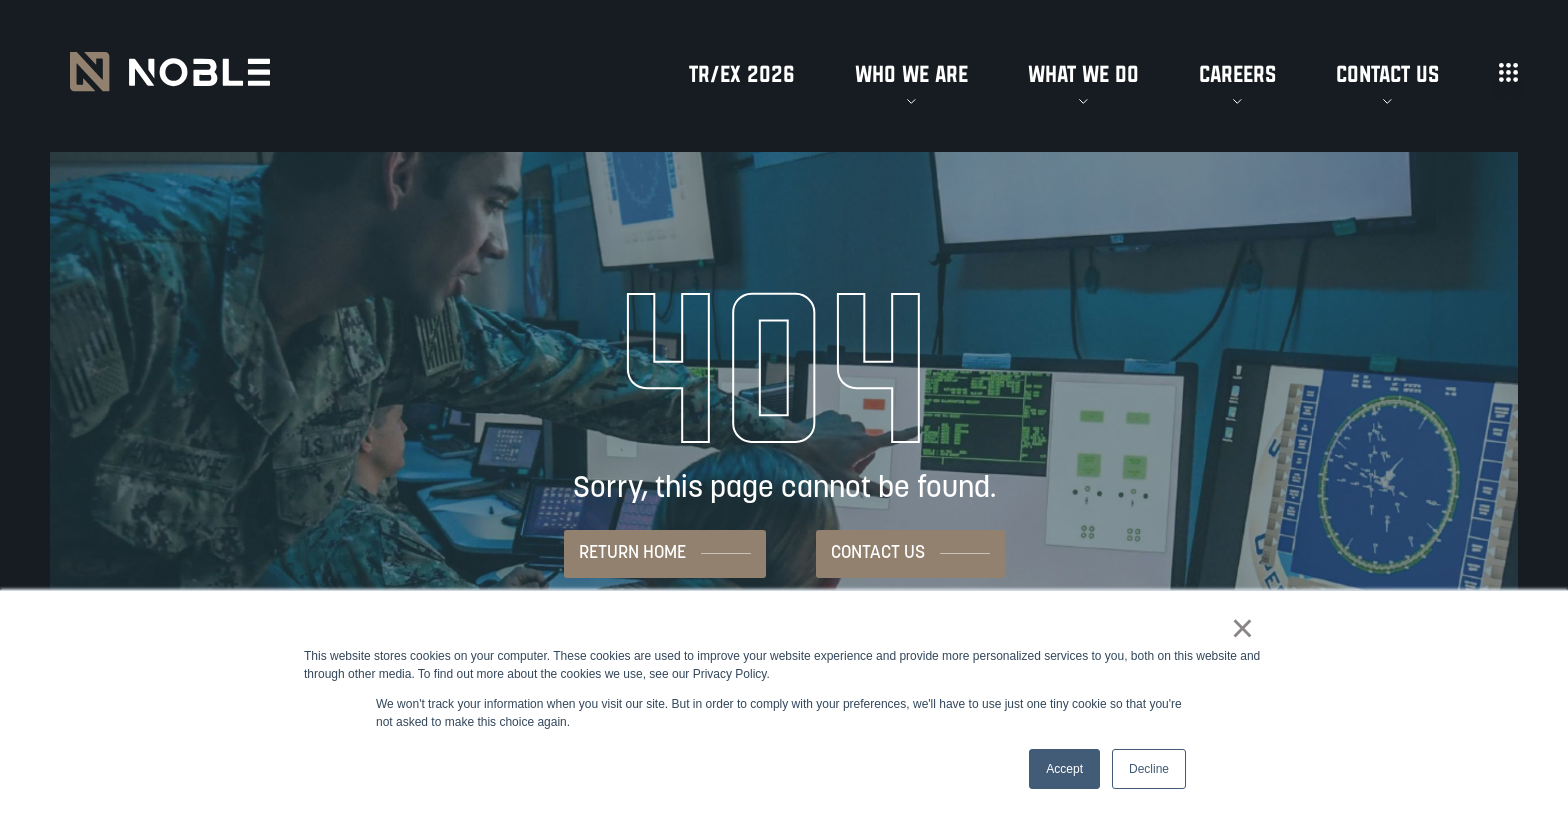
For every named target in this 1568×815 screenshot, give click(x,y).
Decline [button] (1149, 769)
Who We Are (911, 75)
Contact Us (1387, 75)
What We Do (1083, 75)
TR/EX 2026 (742, 75)
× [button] (1242, 628)
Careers (1237, 75)
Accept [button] (1064, 769)
